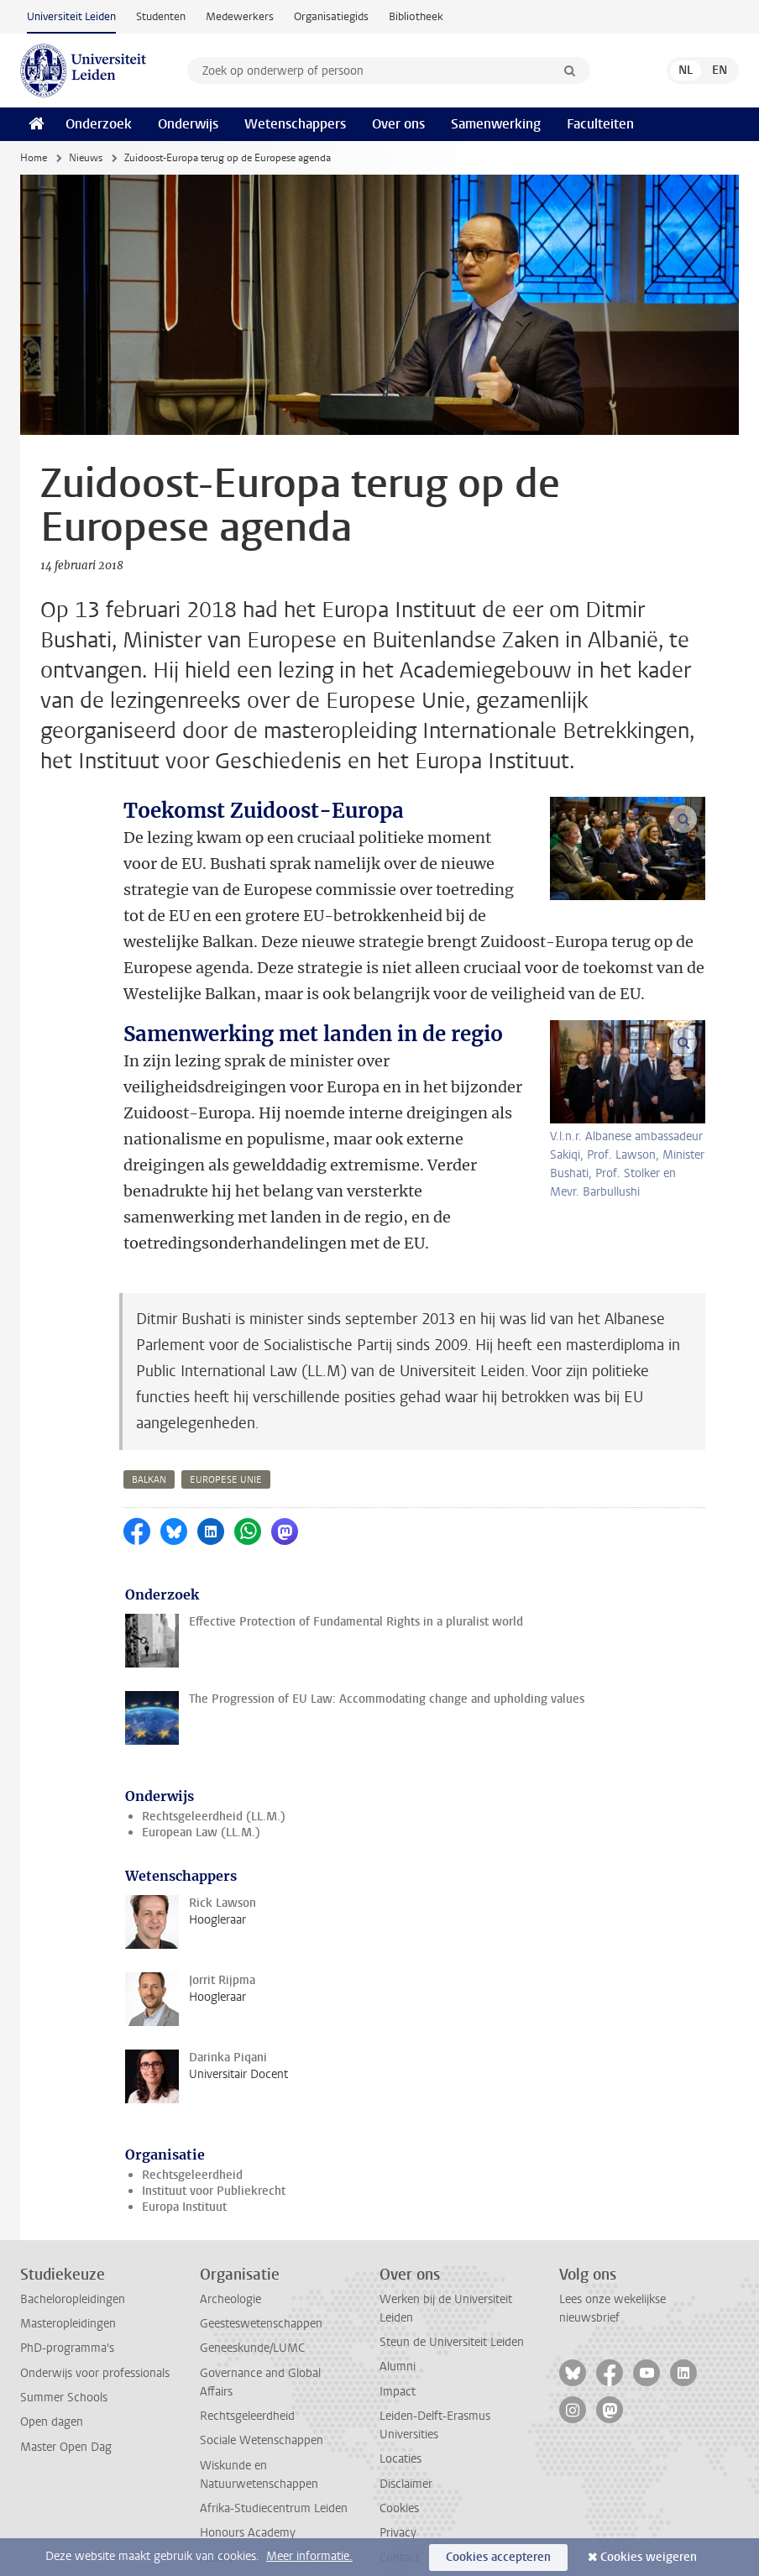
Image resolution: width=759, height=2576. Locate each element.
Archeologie (230, 2221)
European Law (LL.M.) (201, 1754)
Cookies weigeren (648, 2557)
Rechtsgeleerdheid (192, 2097)
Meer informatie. (309, 2556)
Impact (398, 2314)
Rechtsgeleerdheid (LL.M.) (213, 1738)
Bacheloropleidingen (72, 2221)
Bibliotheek (416, 16)
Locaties (400, 2381)
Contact (400, 2480)
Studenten (161, 16)
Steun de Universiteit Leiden (452, 2264)
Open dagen (51, 2344)
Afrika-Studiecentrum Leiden (274, 2430)
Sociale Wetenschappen (261, 2362)
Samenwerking (496, 124)
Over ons (398, 124)
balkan (149, 1401)
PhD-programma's (67, 2270)
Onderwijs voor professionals (95, 2295)
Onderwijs (188, 124)
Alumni (398, 2288)
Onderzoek (98, 124)
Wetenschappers (295, 124)
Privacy (398, 2455)
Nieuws (85, 158)
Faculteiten (600, 124)
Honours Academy (248, 2455)
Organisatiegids (331, 16)
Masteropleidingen (68, 2246)
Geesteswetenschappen (261, 2246)
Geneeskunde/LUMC (252, 2270)
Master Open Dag (66, 2369)
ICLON (216, 2480)
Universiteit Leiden (71, 16)
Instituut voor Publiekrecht (213, 2113)
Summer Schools (63, 2319)
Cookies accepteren (498, 2557)
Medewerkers (240, 16)
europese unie (226, 1401)
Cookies (399, 2430)
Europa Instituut (184, 2129)
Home (33, 158)
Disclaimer (406, 2406)
